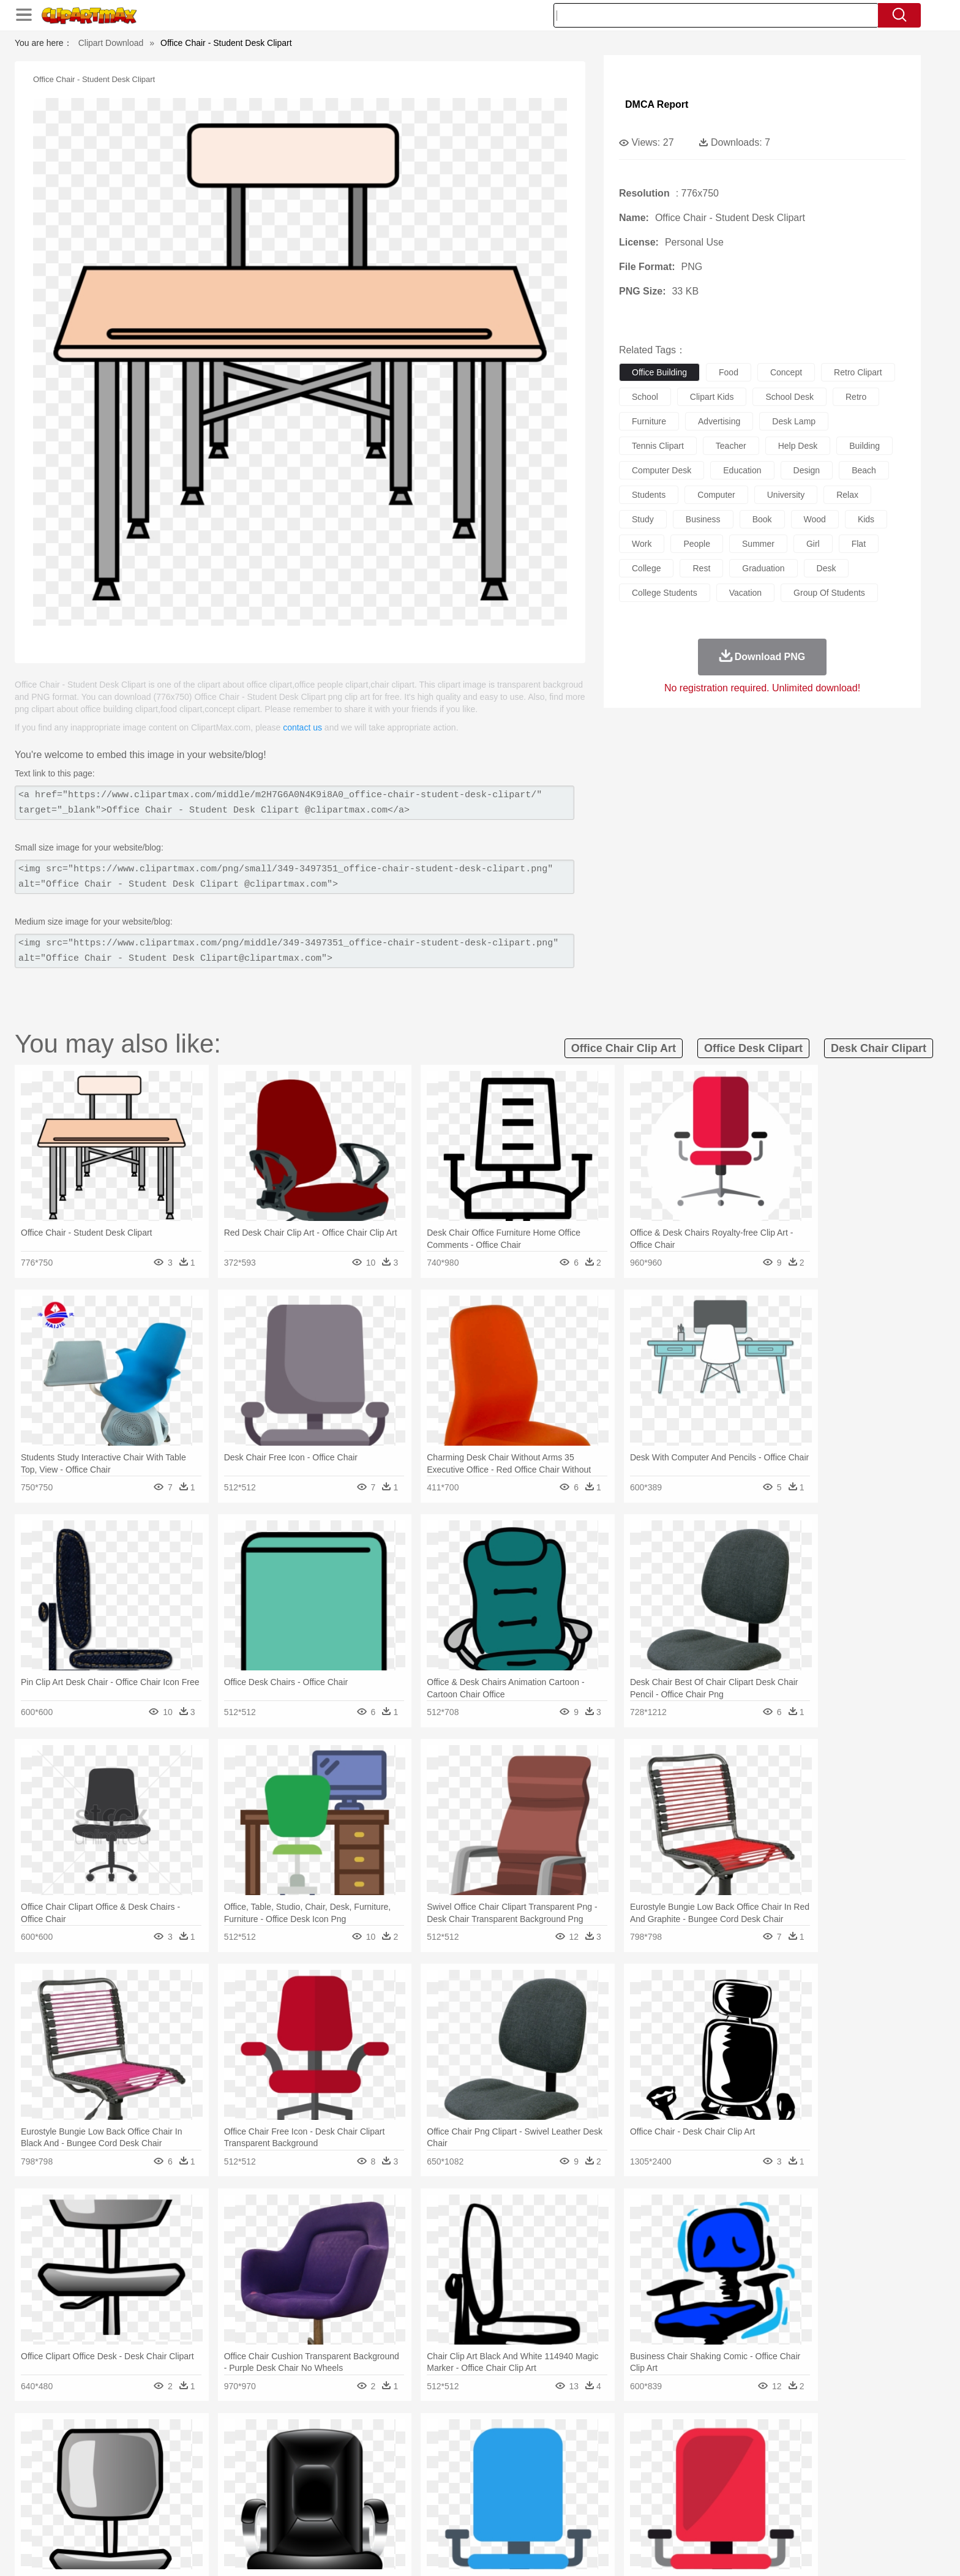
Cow (321, 2463)
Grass (433, 2445)
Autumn (197, 2445)
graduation (763, 568)
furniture (649, 421)
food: (131, 2518)
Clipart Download (111, 43)
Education (377, 2500)
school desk (789, 397)
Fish (456, 2463)
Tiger (718, 2463)
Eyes (407, 2481)
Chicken (292, 2463)
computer (716, 495)
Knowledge (488, 2500)
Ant (164, 2463)
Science (559, 2500)
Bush (625, 2445)
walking (437, 2481)
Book (235, 2500)
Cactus (262, 2445)
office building (659, 372)
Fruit (324, 2518)
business (703, 519)
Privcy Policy (688, 2551)
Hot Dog (679, 2518)
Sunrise (529, 2445)
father (560, 2481)
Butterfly (237, 2463)
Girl (514, 2481)
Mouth (590, 2481)
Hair (493, 2481)
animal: (134, 2463)
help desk (798, 446)
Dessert (228, 2518)
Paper (590, 2500)
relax (847, 495)
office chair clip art (623, 1048)
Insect (550, 2463)
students (649, 495)
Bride (218, 2481)
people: (134, 2481)
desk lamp (794, 421)
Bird (208, 2463)
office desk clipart (753, 1048)
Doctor (360, 2481)
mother (276, 2481)
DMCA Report (656, 104)
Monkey (604, 2463)
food (728, 372)
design (806, 470)
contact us (302, 727)
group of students (829, 593)
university (785, 495)
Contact (734, 2551)
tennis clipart (658, 446)
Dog (344, 2463)
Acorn (166, 2445)
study (643, 519)
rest (701, 568)
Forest (704, 2445)
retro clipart (858, 372)
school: (134, 2499)
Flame (369, 2445)
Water (599, 2445)
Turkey (746, 2463)
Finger (643, 2481)
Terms (645, 2551)
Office (618, 2500)
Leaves (230, 2445)
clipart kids (712, 397)
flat (859, 544)
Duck (367, 2463)
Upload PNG (817, 2551)
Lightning (467, 2445)
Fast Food (292, 2518)
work (641, 544)
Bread (611, 2518)
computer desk (661, 470)
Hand (671, 2481)
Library (526, 2500)
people (696, 544)
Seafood (419, 2518)
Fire (344, 2445)
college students (664, 593)
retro (856, 397)
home (468, 2481)
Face (617, 2481)
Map (455, 2500)
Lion (576, 2463)
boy (535, 2481)
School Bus (420, 2500)
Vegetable (457, 2518)
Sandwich (381, 2518)
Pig (661, 2463)
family (246, 2481)
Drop (678, 2445)
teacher (731, 446)
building (864, 446)
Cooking (643, 2518)
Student (171, 2500)
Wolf (773, 2463)
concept (786, 372)
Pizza (555, 2518)
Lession (727, 2500)
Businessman (319, 2481)
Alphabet (650, 2500)
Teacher (206, 2500)
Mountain (565, 2445)
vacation (745, 593)
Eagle (393, 2463)
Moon (499, 2445)
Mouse (636, 2463)
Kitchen (495, 2518)
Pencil (342, 2500)
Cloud (651, 2445)
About (613, 2551)
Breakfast (166, 2518)
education (742, 470)
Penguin (688, 2463)
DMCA (771, 2551)
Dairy (199, 2518)
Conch (293, 2445)
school (645, 397)
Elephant (426, 2463)
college (646, 568)
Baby (192, 2481)
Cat (265, 2463)
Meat (348, 2518)
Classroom (269, 2500)
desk (826, 568)
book (762, 519)
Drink (259, 2518)
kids (866, 519)
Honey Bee (513, 2463)
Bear (185, 2463)
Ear (385, 2481)
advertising (719, 421)
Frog (479, 2463)
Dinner (527, 2518)
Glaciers (401, 2445)
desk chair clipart (878, 1048)
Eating (582, 2518)
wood (815, 519)
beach (864, 470)
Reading (310, 2500)
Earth (321, 2445)
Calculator (690, 2500)
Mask (167, 2481)
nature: (134, 2444)
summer (758, 544)
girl (813, 544)
